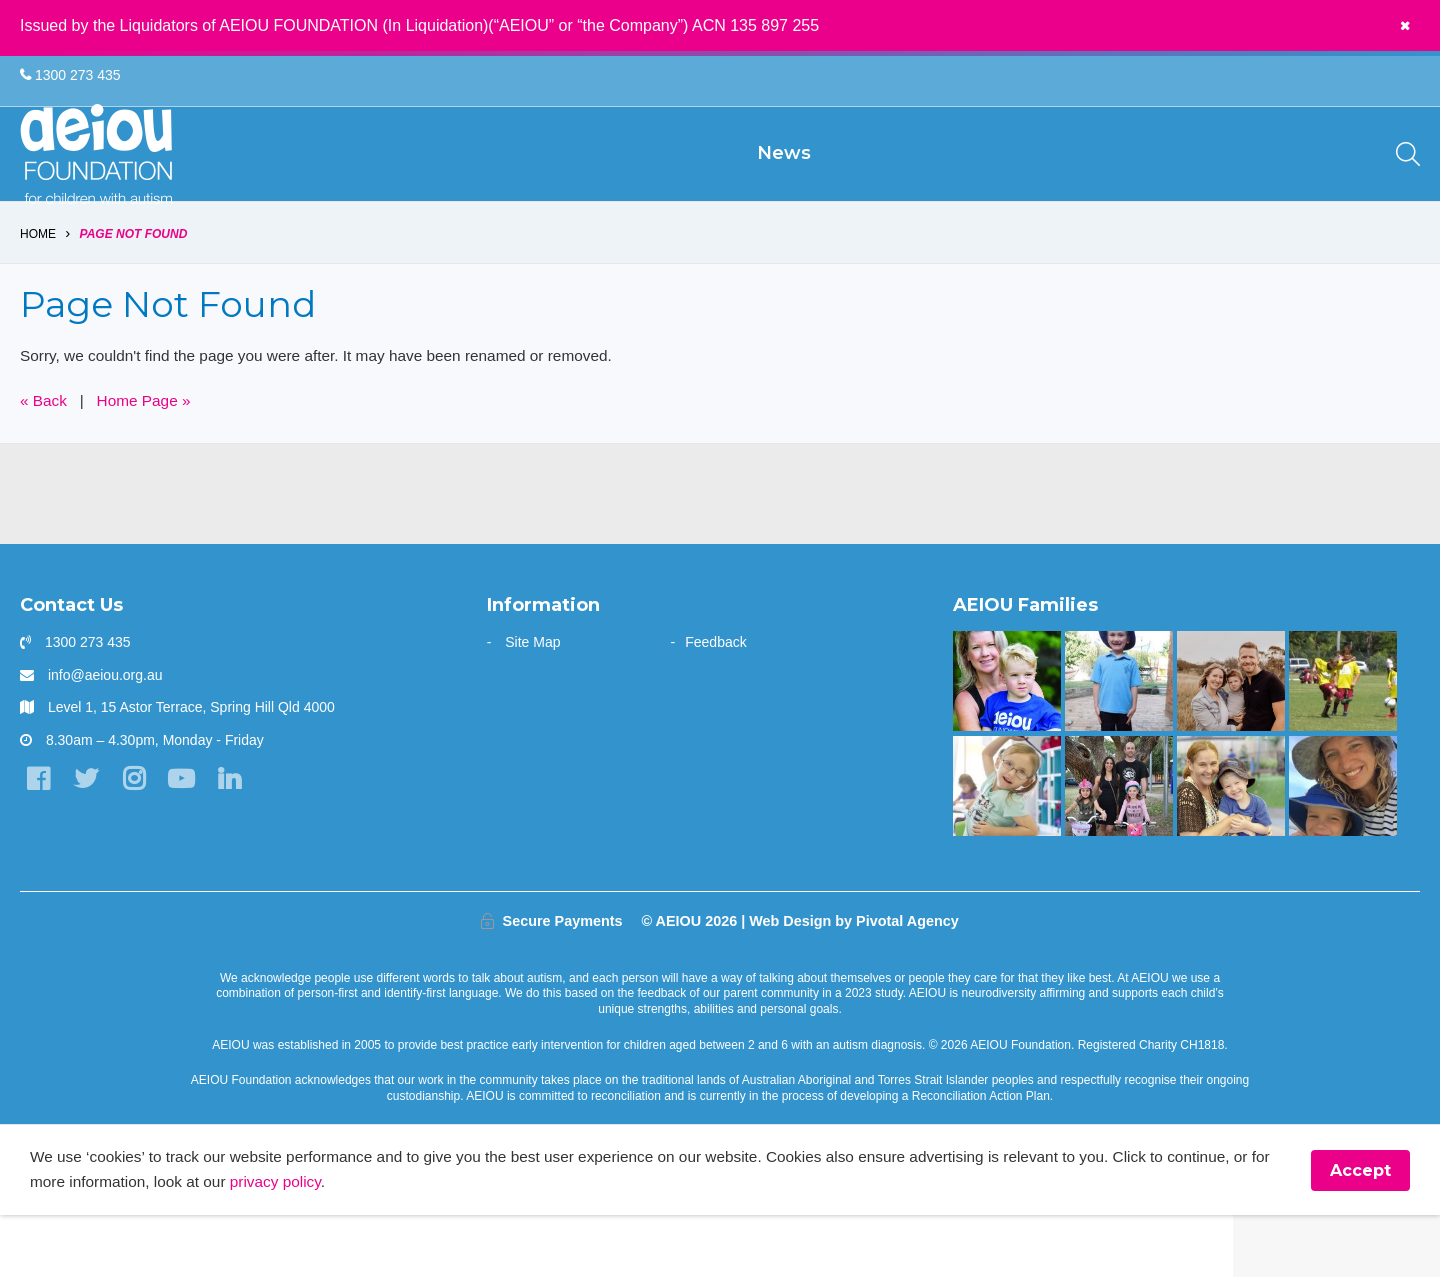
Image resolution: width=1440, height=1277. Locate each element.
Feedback (715, 703)
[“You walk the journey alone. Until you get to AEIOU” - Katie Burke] (1006, 742)
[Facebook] (39, 840)
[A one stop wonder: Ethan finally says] (1230, 742)
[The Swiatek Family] (1342, 742)
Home (38, 292)
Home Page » (149, 460)
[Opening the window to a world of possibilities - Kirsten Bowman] (1342, 846)
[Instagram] (139, 840)
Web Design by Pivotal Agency (854, 981)
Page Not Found (134, 292)
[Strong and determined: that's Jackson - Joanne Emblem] (1230, 846)
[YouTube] (189, 840)
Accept (1360, 1231)
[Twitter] (89, 840)
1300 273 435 (70, 76)
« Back (44, 460)
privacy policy (327, 1243)
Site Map (532, 703)
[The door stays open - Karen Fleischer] (1006, 846)
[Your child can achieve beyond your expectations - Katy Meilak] (1118, 742)
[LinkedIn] (239, 840)
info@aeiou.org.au (105, 735)
